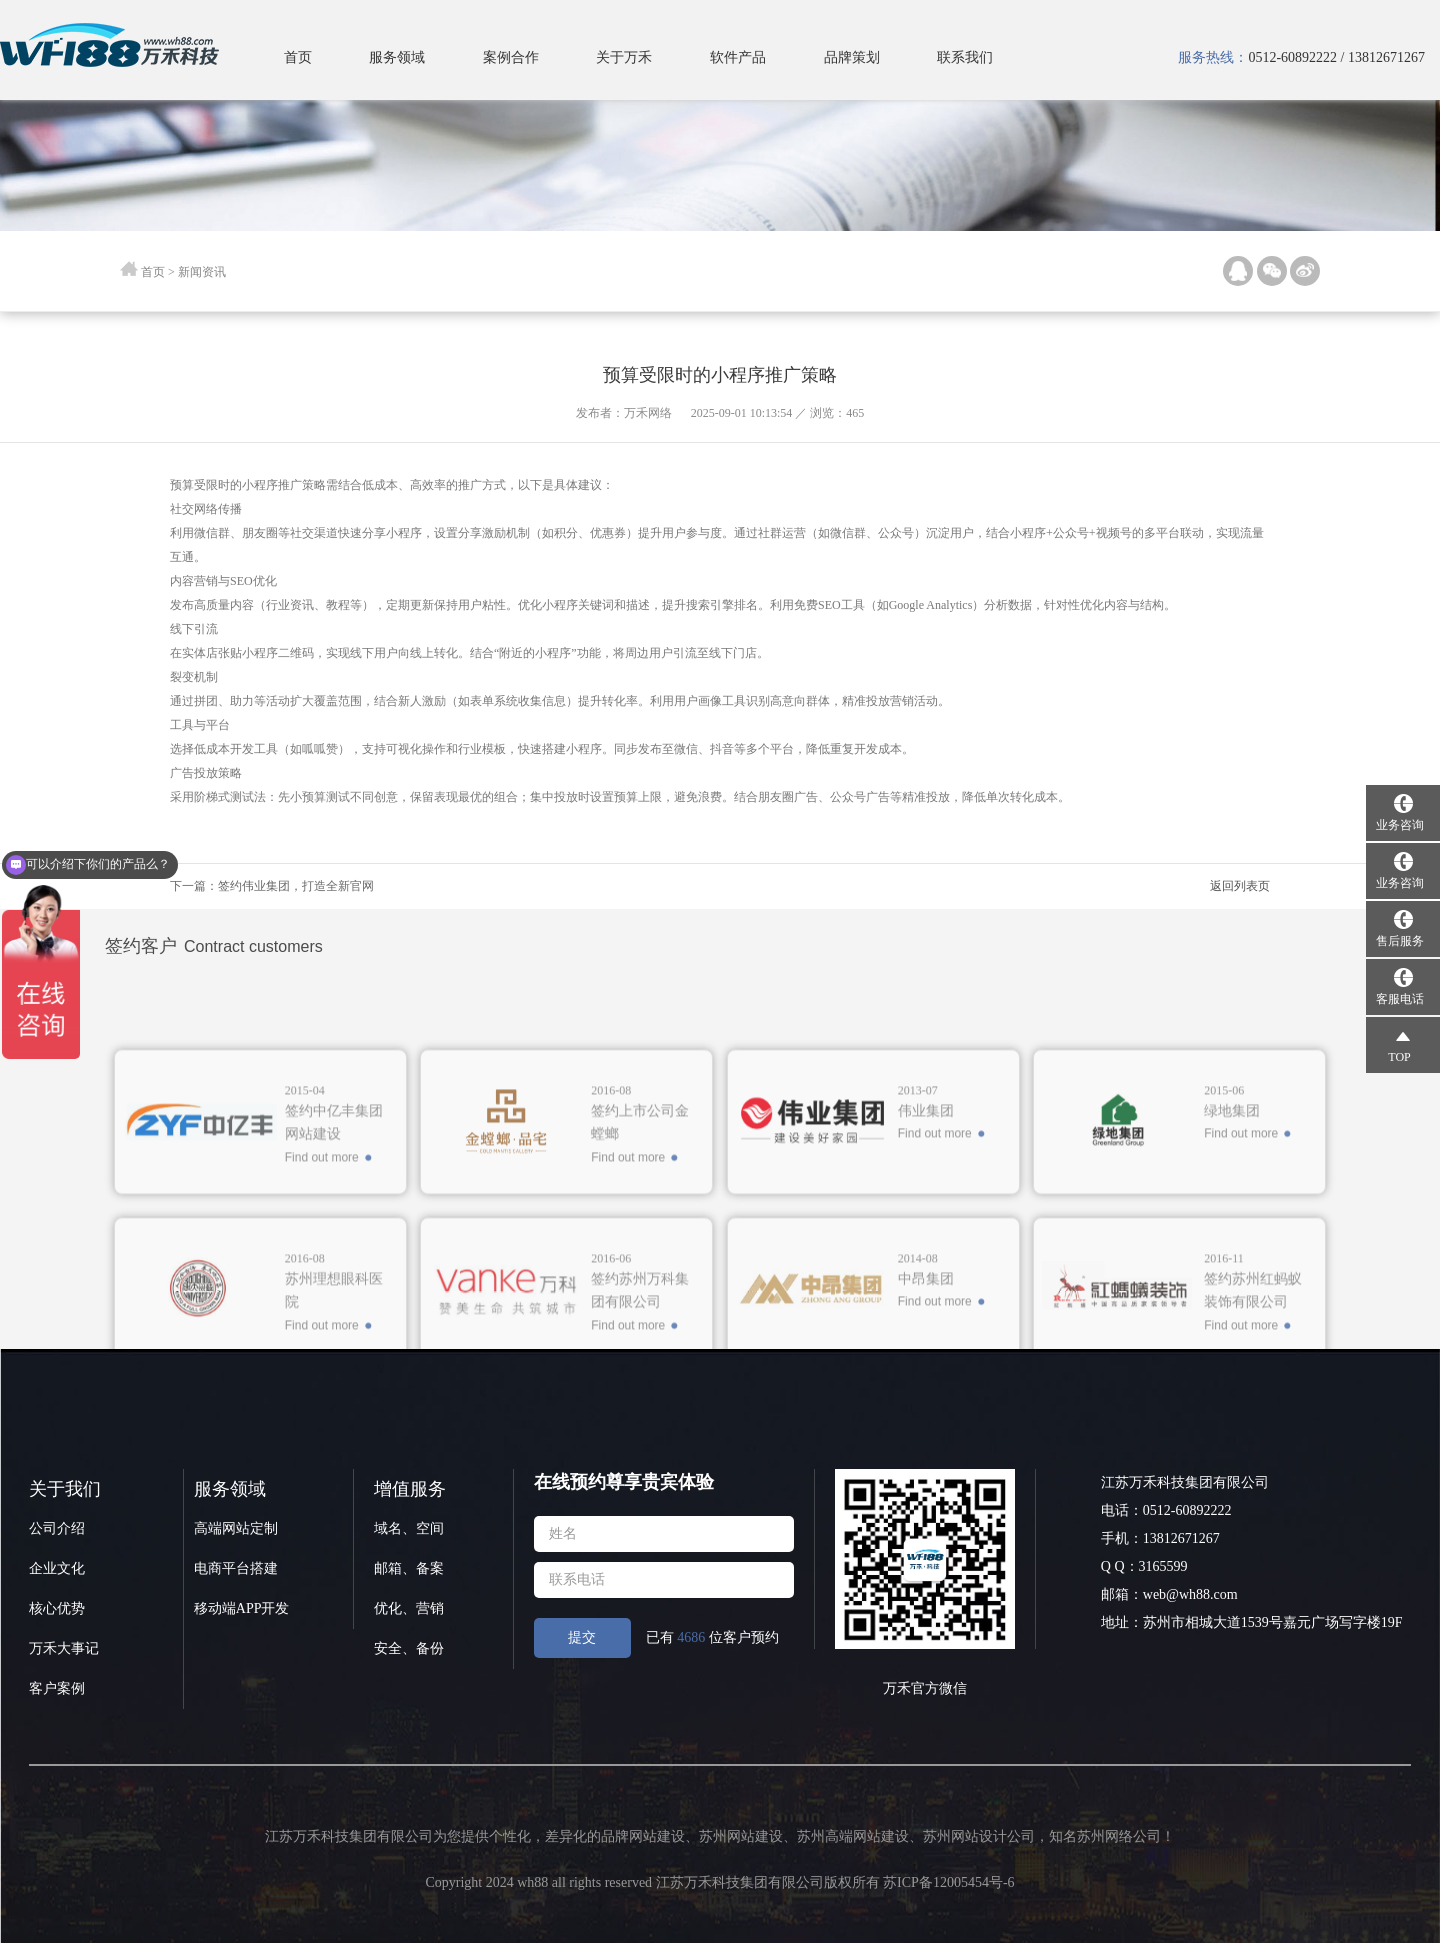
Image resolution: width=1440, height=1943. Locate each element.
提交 (582, 1637)
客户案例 (57, 1688)
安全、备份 (409, 1648)
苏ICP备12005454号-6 (948, 1882)
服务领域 (397, 57)
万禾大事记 (64, 1648)
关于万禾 (624, 57)
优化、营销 (409, 1608)
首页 (298, 57)
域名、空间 (409, 1528)
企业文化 (57, 1568)
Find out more (322, 1328)
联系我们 (965, 57)
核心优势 (57, 1608)
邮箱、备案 (409, 1568)
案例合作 (511, 57)
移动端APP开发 (242, 1608)
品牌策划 (852, 57)
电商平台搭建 (236, 1568)
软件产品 (738, 57)
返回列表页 (1240, 886)
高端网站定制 (236, 1528)
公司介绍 (57, 1528)
